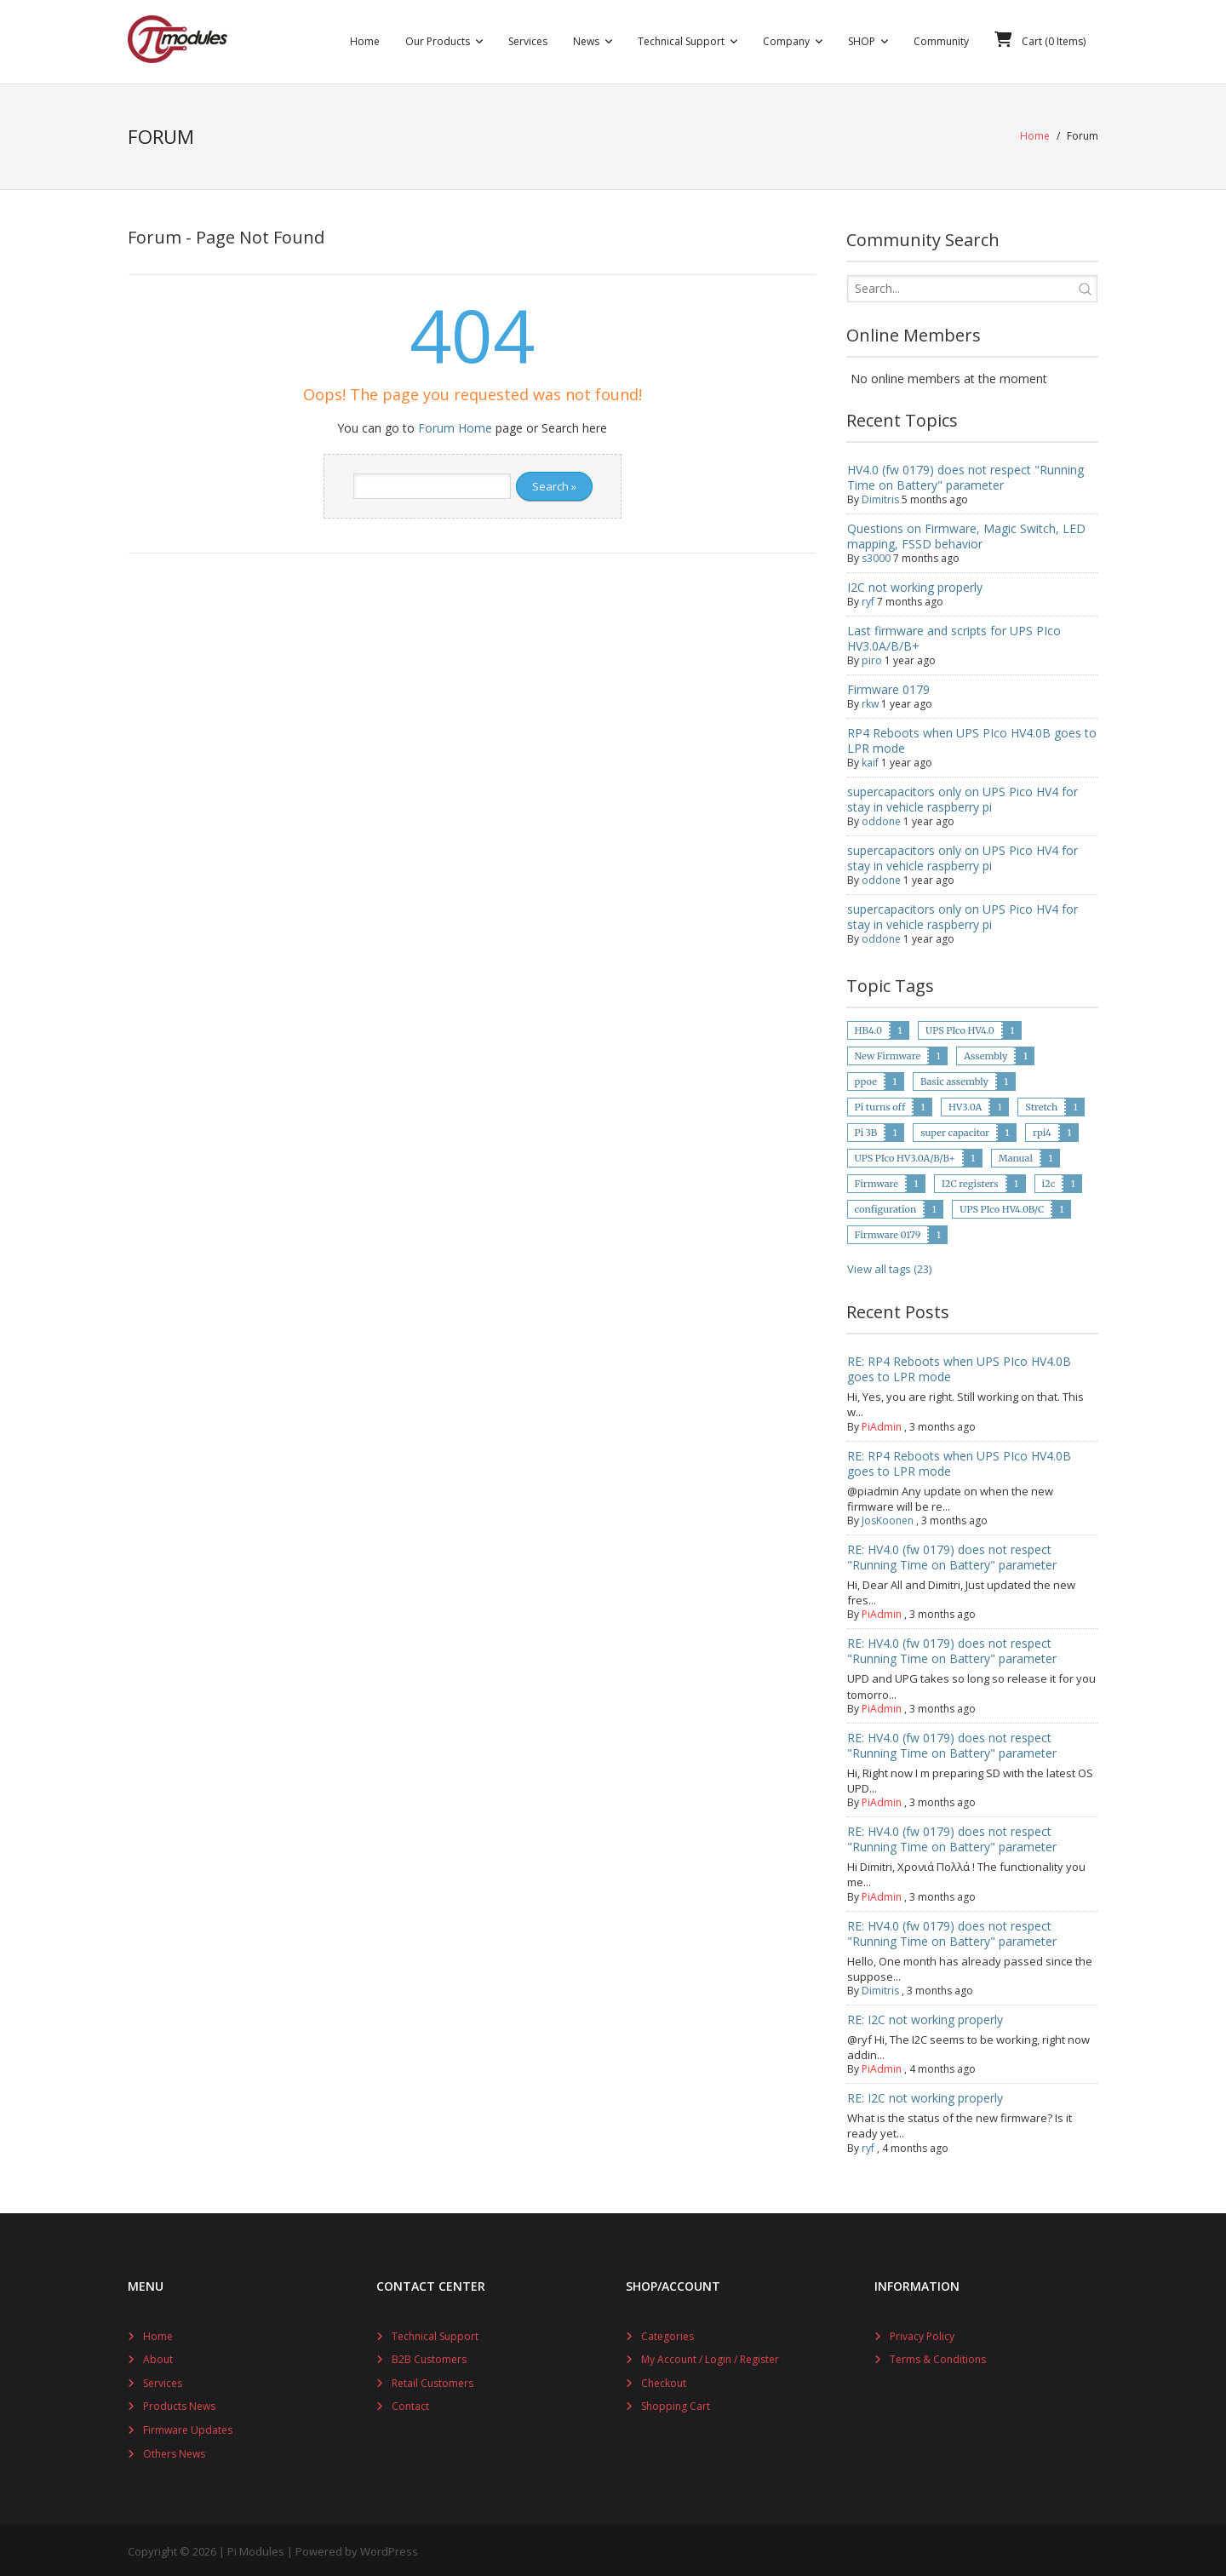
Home (1035, 135)
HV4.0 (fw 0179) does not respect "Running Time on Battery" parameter (965, 475)
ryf (868, 599)
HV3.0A (965, 1104)
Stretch (1041, 1104)
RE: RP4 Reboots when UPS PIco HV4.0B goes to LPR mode (959, 1366)
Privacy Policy (922, 2333)
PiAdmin (882, 1423)
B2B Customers (429, 2356)
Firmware (876, 1181)
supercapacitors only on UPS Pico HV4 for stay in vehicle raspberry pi (962, 796)
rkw (870, 701)
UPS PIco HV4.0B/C (1002, 1207)
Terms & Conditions (938, 2356)
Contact (410, 2403)
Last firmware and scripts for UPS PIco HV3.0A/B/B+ (954, 635)
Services (162, 2380)
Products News (179, 2403)
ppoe (866, 1079)
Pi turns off (880, 1104)
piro (872, 658)
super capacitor (954, 1130)
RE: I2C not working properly (925, 2017)
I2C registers (970, 1181)
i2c (1049, 1181)
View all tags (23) (889, 1266)
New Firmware (888, 1053)
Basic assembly (954, 1079)
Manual (1016, 1156)
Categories (667, 2333)
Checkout (663, 2380)
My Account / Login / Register (710, 2356)
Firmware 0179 (888, 687)
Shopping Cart (675, 2403)
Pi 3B (866, 1130)
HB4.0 (868, 1028)
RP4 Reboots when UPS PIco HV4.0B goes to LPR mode (972, 738)
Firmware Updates (187, 2427)
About (158, 2356)
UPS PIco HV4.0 (959, 1028)
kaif (870, 760)
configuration (886, 1207)
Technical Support (435, 2333)
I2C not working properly (915, 585)
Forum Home (455, 425)
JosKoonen (888, 1518)
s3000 (876, 555)
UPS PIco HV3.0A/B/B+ (905, 1156)
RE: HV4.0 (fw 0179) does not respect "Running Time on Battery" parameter (952, 1554)
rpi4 (1042, 1130)
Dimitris (880, 497)
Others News (174, 2450)
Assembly (985, 1053)
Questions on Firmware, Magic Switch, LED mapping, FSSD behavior (966, 533)
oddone (881, 819)
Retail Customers (432, 2380)
